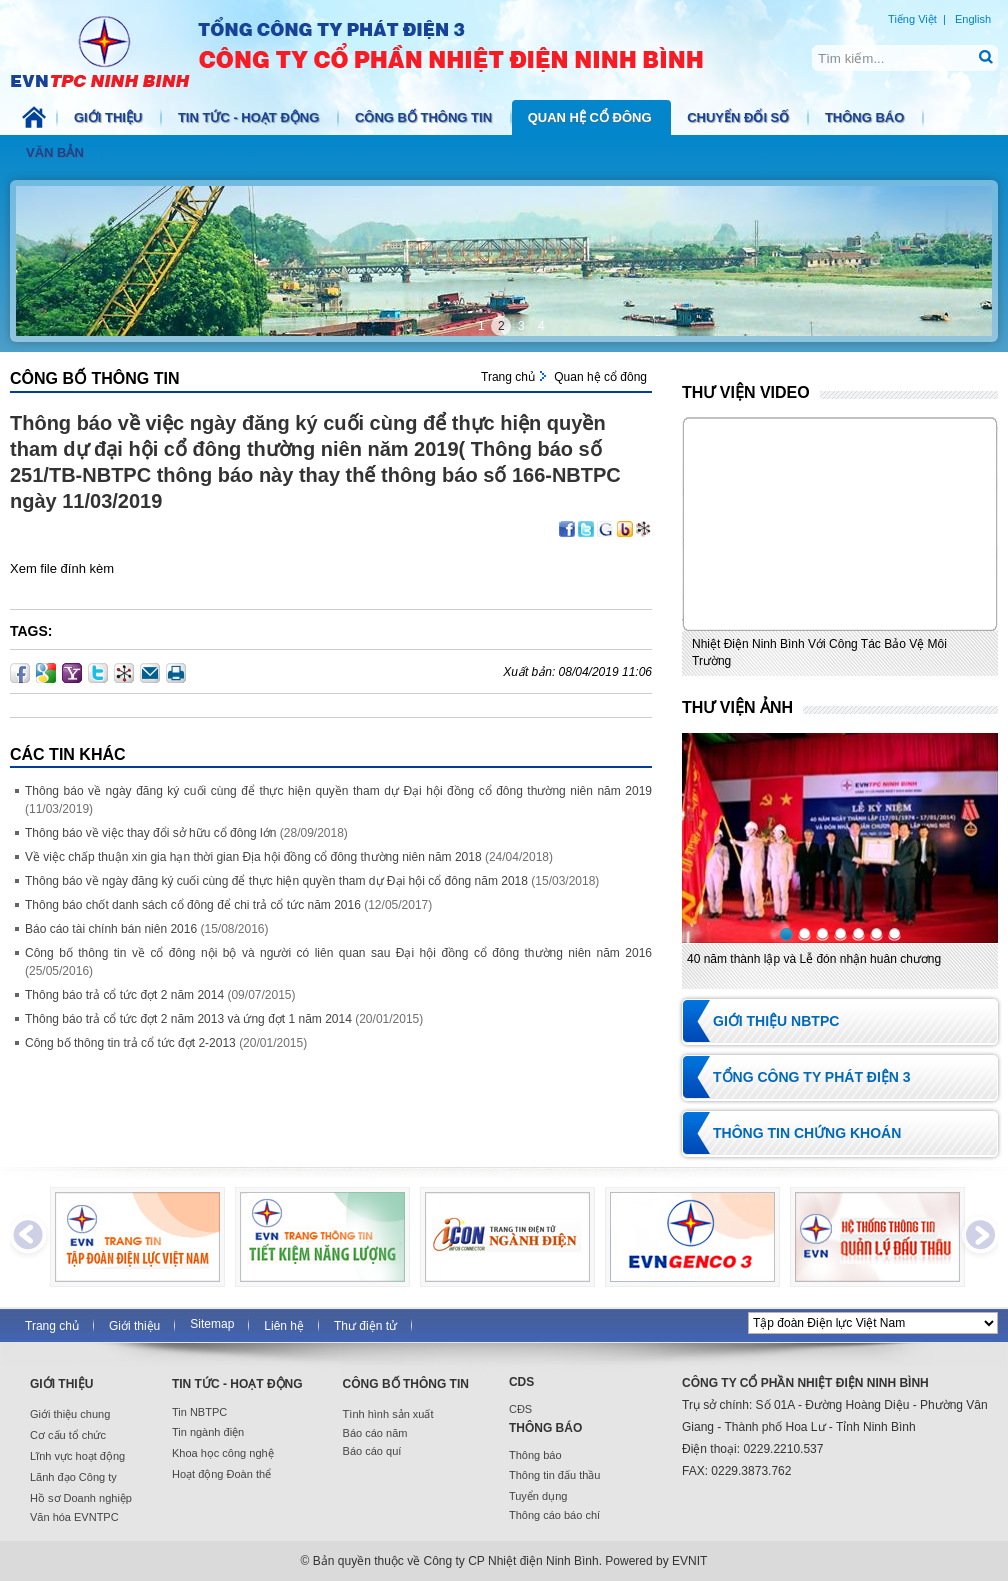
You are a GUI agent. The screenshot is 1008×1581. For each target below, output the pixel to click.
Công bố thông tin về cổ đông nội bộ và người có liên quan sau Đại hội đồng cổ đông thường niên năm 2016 (338, 953)
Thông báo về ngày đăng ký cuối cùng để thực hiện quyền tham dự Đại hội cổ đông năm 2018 (276, 881)
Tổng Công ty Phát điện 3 (812, 1077)
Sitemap (212, 1324)
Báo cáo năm (375, 1433)
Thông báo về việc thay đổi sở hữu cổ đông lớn (150, 833)
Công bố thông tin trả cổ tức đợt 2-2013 (130, 1043)
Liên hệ (284, 1326)
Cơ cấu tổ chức (68, 1435)
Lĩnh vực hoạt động (77, 1456)
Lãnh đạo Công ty (73, 1477)
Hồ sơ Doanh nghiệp (81, 1498)
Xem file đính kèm (62, 568)
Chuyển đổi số (740, 117)
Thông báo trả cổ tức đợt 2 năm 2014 (124, 995)
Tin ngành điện (208, 1432)
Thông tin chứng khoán (807, 1133)
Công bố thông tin (425, 117)
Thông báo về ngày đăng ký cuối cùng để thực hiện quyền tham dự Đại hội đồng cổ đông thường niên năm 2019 (338, 791)
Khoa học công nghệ (223, 1453)
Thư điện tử (365, 1326)
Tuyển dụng (538, 1496)
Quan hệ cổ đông (592, 117)
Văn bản (56, 152)
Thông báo (866, 117)
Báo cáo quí (372, 1451)
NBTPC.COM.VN (378, 50)
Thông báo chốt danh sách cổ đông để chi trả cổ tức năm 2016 (193, 905)
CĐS (520, 1409)
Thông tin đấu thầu (555, 1475)
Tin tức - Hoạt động (250, 117)
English (973, 19)
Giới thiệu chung (70, 1414)
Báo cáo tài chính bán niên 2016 (111, 929)
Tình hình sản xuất (388, 1414)
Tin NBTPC (199, 1412)
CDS (521, 1382)
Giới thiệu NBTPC (776, 1021)
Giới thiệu (110, 117)
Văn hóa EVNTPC (74, 1517)
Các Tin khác (68, 754)
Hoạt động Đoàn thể (221, 1474)
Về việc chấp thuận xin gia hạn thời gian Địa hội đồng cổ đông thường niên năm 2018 (253, 857)
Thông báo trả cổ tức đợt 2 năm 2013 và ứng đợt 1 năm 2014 (188, 1019)
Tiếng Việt (912, 19)
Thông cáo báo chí (554, 1515)
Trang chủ (508, 377)
